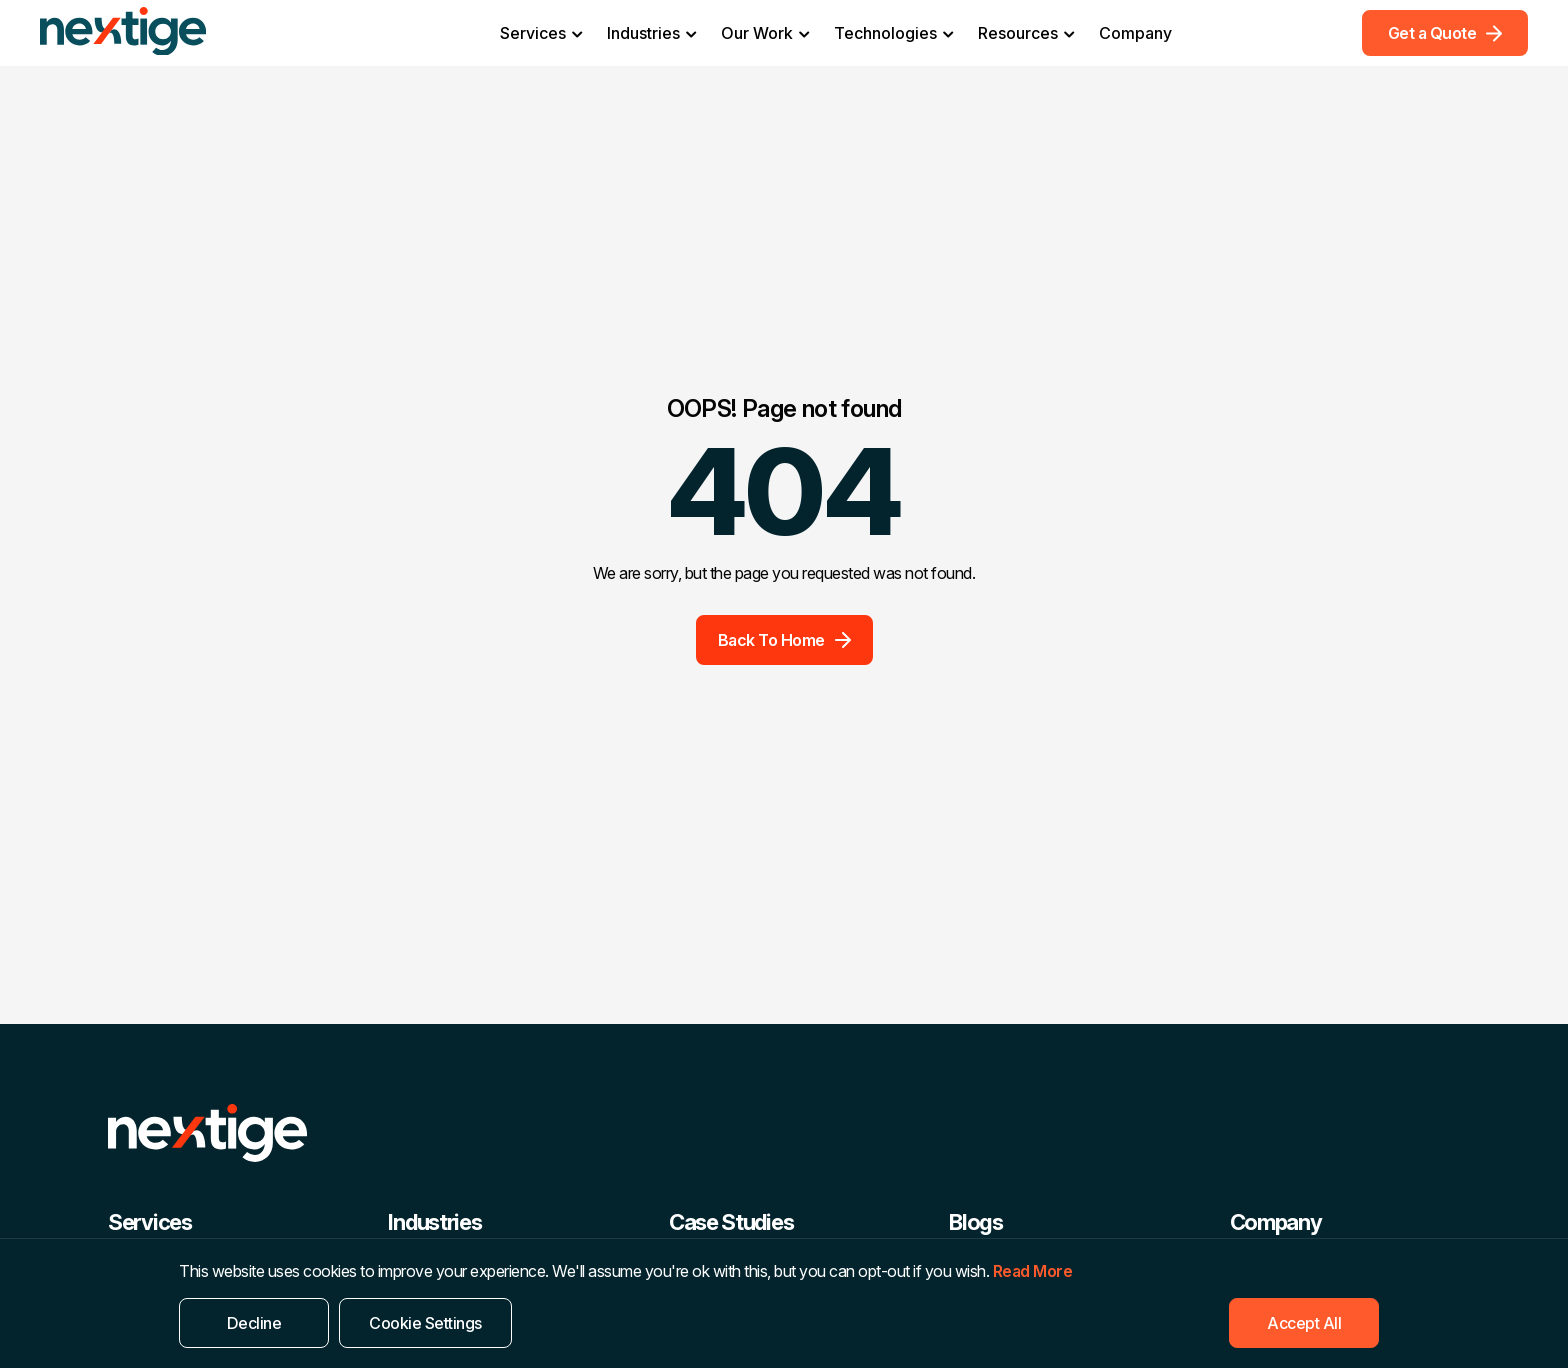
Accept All (1304, 1323)
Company (1135, 33)
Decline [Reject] (254, 1323)
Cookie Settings (425, 1323)
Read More (1033, 1271)
